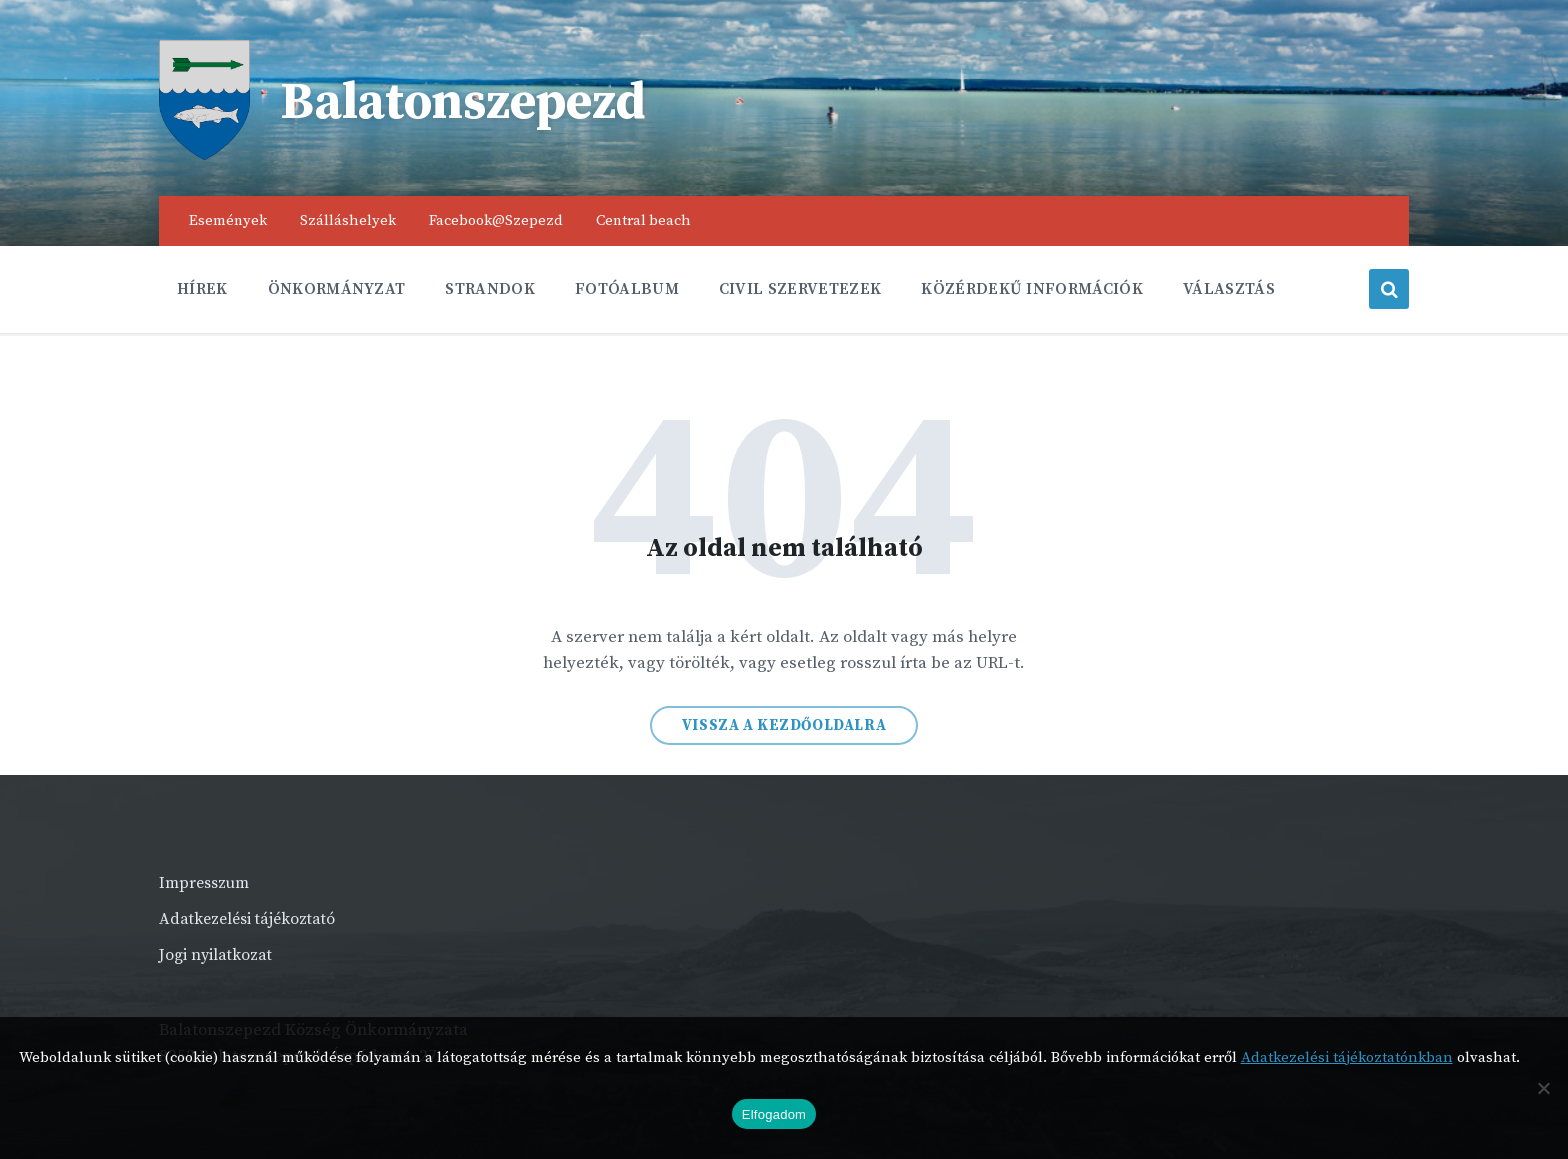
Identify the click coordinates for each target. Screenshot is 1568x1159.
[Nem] (1543, 1088)
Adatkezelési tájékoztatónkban (1347, 1057)
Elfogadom (774, 1114)
